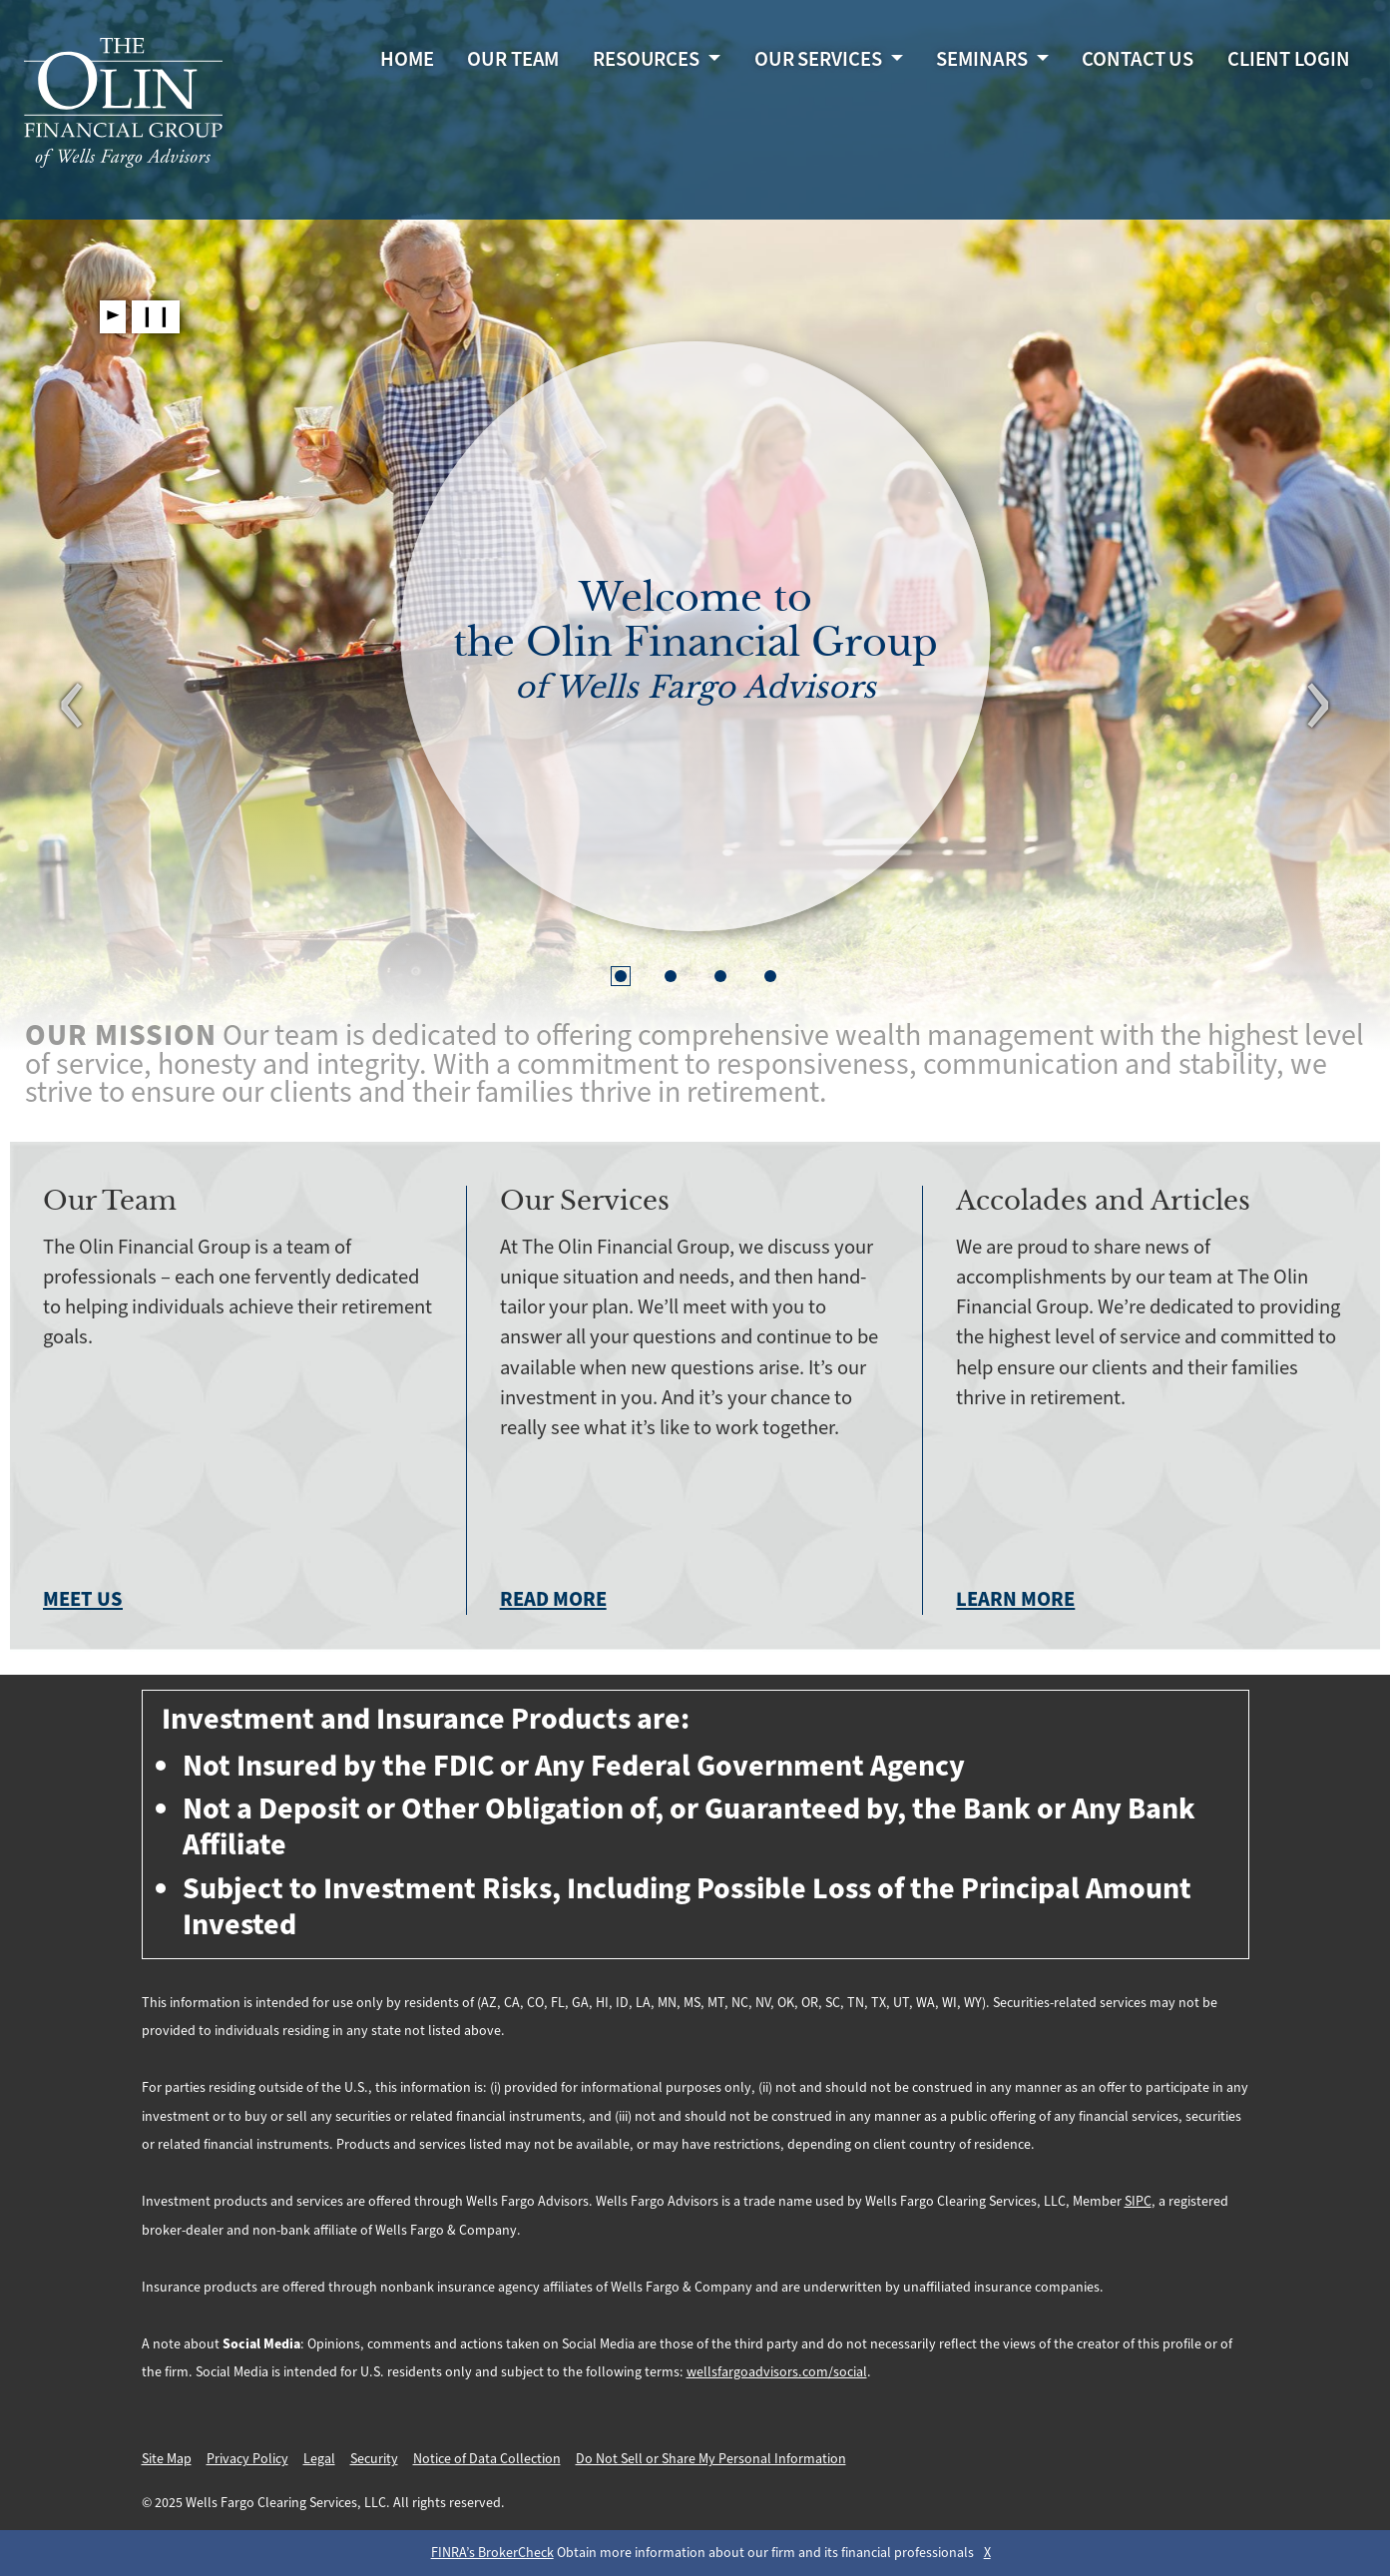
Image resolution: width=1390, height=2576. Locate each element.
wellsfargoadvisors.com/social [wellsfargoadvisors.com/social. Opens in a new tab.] (777, 2372)
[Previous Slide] (72, 710)
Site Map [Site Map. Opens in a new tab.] (167, 2459)
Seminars (983, 62)
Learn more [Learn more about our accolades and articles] (1015, 1600)
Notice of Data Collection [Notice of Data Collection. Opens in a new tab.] (487, 2459)
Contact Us (1137, 62)
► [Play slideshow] (113, 316)
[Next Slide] (1317, 710)
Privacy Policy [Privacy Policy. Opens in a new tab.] (247, 2459)
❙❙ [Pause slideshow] (156, 316)
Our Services (820, 62)
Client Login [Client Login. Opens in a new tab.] (1288, 62)
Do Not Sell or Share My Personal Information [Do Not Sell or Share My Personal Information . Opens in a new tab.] (711, 2459)
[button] (621, 976)
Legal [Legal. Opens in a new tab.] (319, 2459)
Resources (648, 62)
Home (407, 62)
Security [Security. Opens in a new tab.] (374, 2459)
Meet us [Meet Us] (83, 1600)
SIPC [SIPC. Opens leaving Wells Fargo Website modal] (1138, 2202)
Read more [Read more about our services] (553, 1600)
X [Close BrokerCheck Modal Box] (987, 2553)
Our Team (513, 62)
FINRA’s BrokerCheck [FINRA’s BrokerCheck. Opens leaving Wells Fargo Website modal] (492, 2553)
